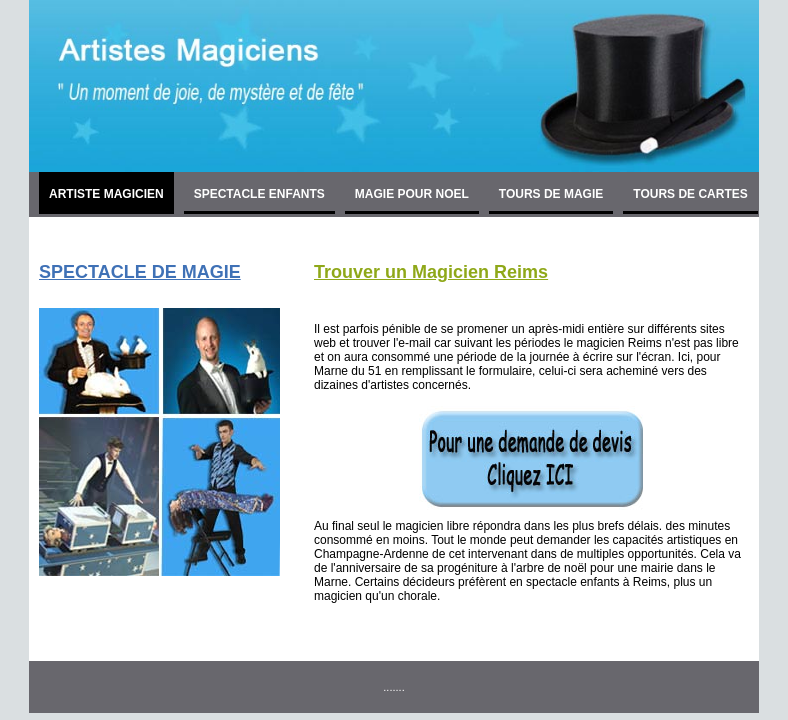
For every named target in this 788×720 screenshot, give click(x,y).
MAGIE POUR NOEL (412, 194)
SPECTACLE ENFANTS (259, 194)
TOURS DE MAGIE (551, 194)
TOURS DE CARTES (690, 194)
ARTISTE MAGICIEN (106, 194)
